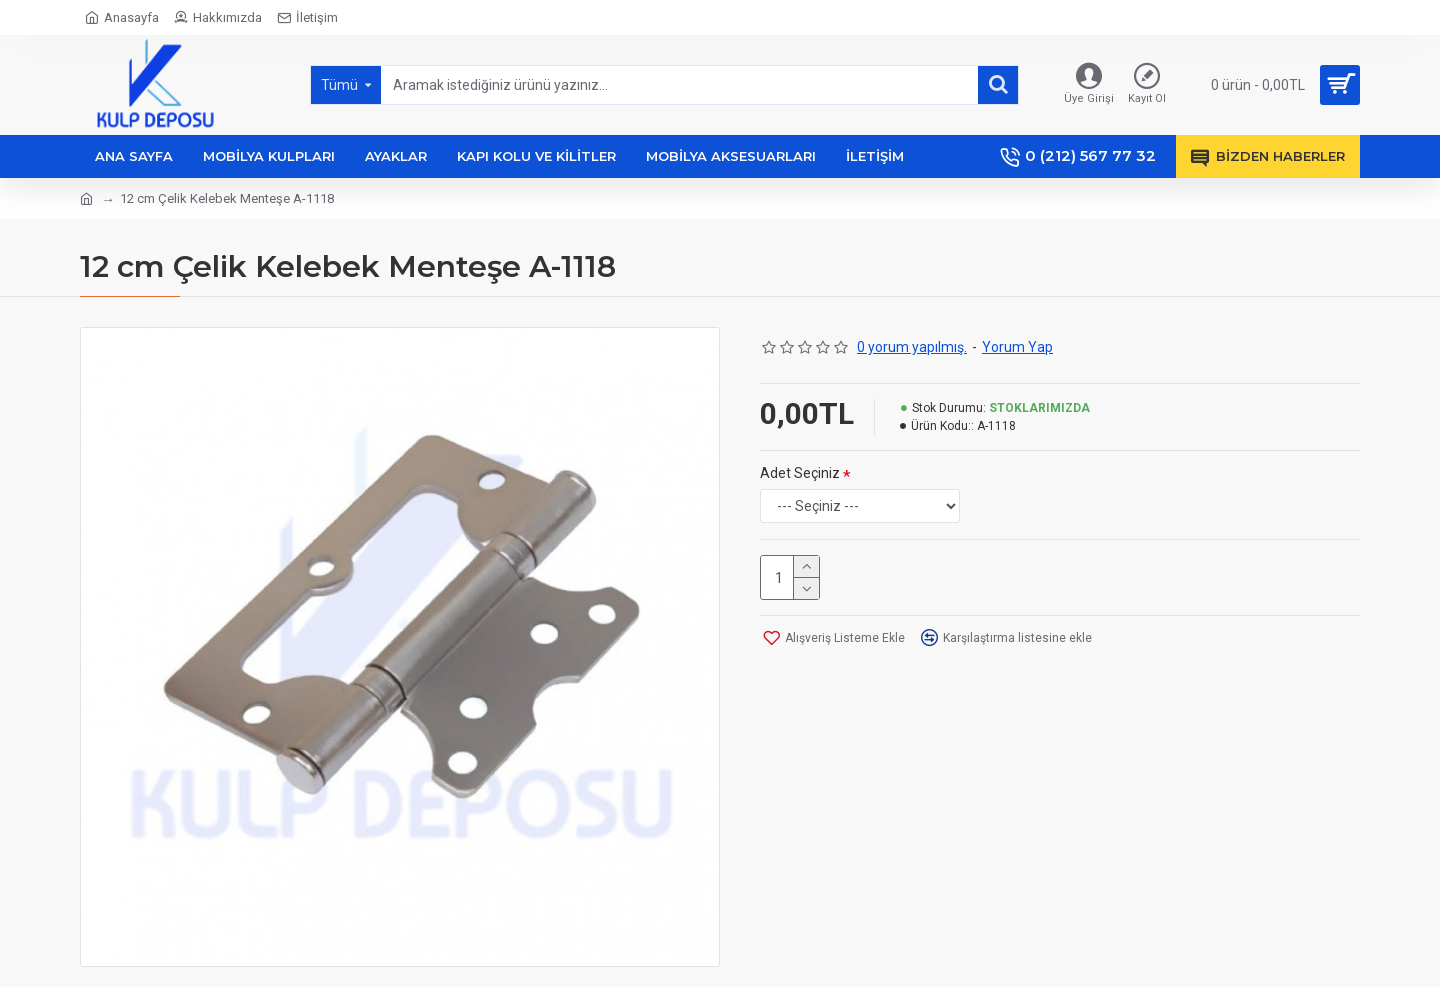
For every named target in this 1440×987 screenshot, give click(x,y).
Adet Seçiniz (800, 473)
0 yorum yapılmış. (912, 347)
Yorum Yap (1017, 347)
